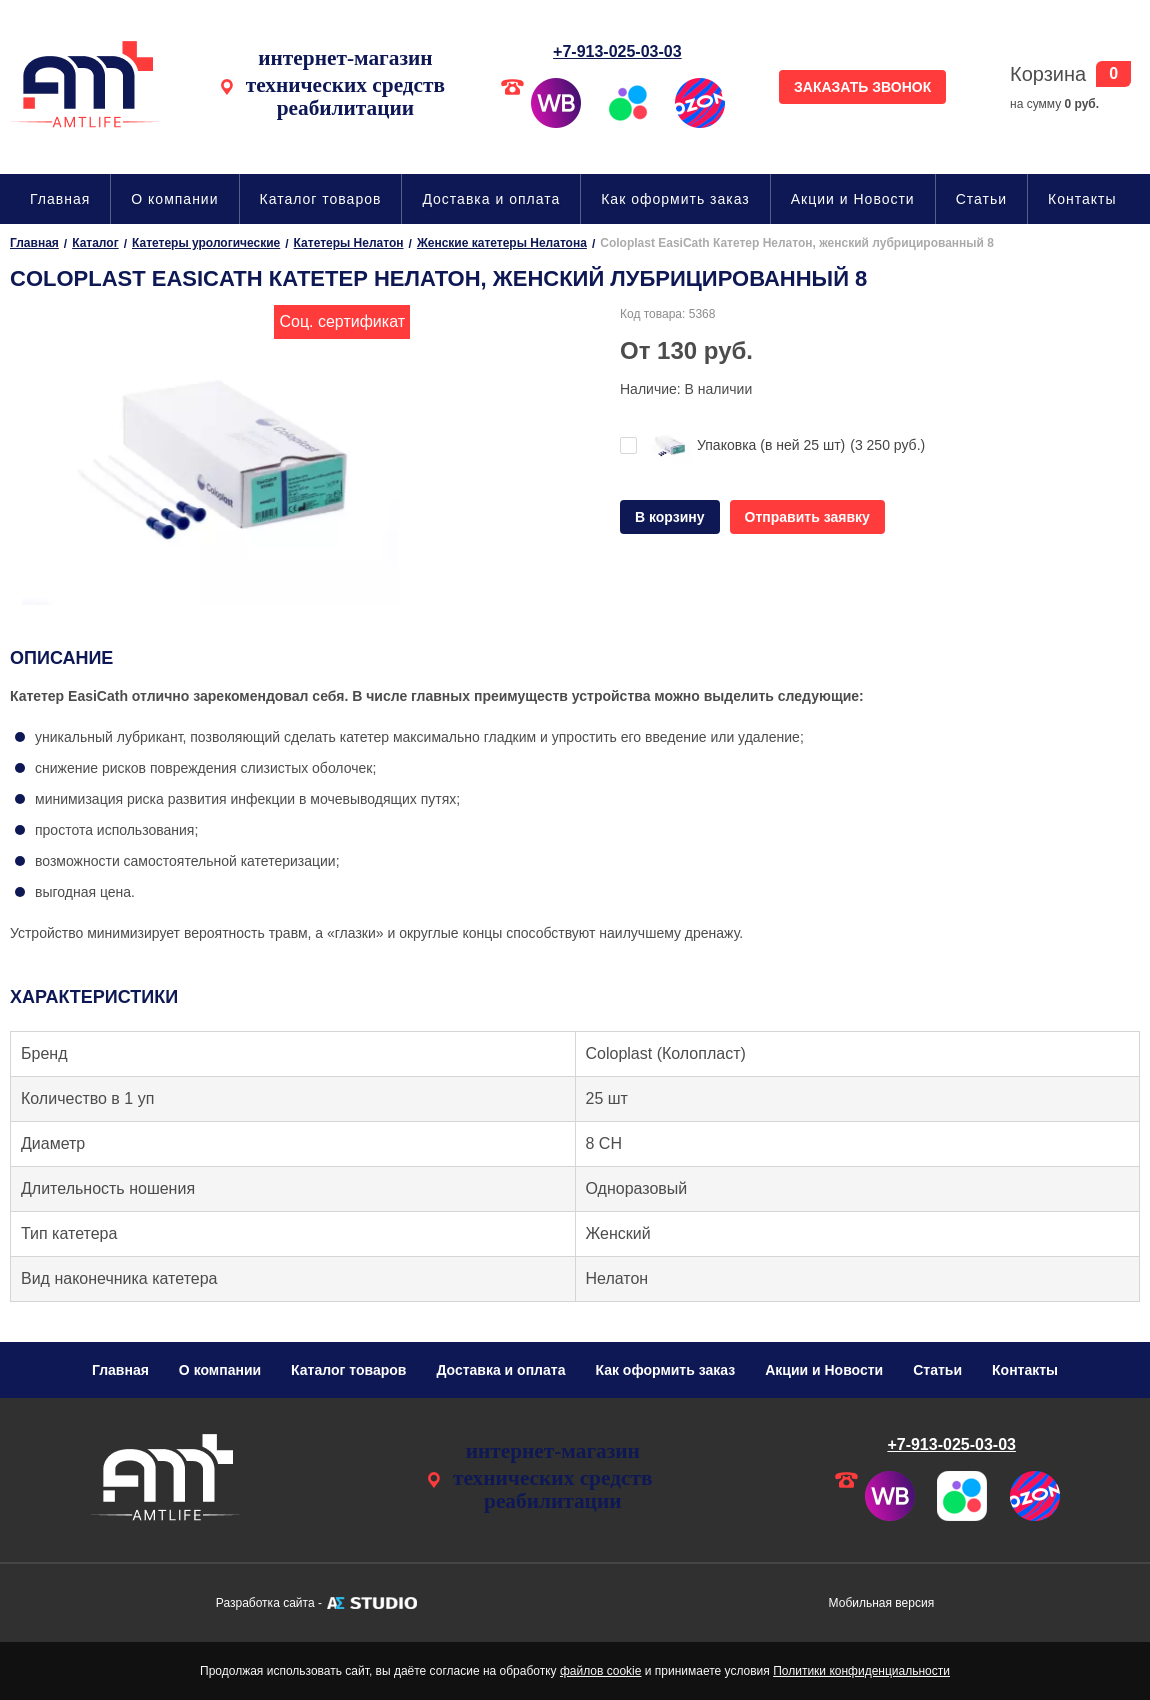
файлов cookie (600, 1671)
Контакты (1082, 199)
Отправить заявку (807, 517)
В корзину (670, 517)
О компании (174, 199)
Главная (60, 199)
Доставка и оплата (491, 199)
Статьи (981, 199)
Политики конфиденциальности (861, 1671)
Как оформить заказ (675, 199)
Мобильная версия (882, 1603)
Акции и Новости (853, 199)
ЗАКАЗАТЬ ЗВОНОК (862, 87)
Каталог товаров (321, 199)
